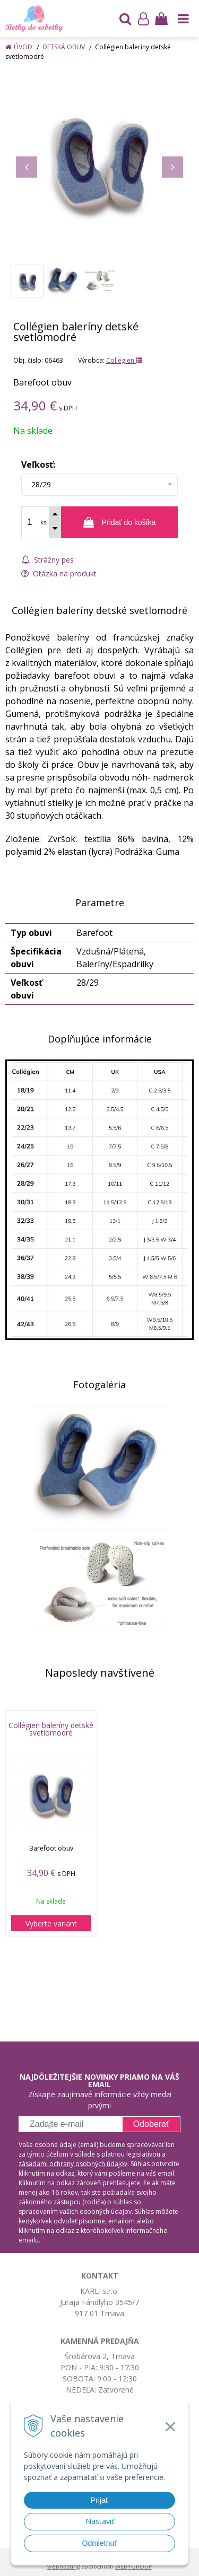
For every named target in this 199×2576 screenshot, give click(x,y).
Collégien (124, 360)
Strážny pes (47, 560)
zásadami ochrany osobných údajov (73, 2163)
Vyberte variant (51, 1923)
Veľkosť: (38, 464)
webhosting (63, 2566)
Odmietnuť (99, 2543)
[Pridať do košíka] (119, 522)
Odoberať (151, 2123)
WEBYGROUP (133, 2566)
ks (43, 522)
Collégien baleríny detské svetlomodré (50, 1729)
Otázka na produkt (59, 573)
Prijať (99, 2500)
